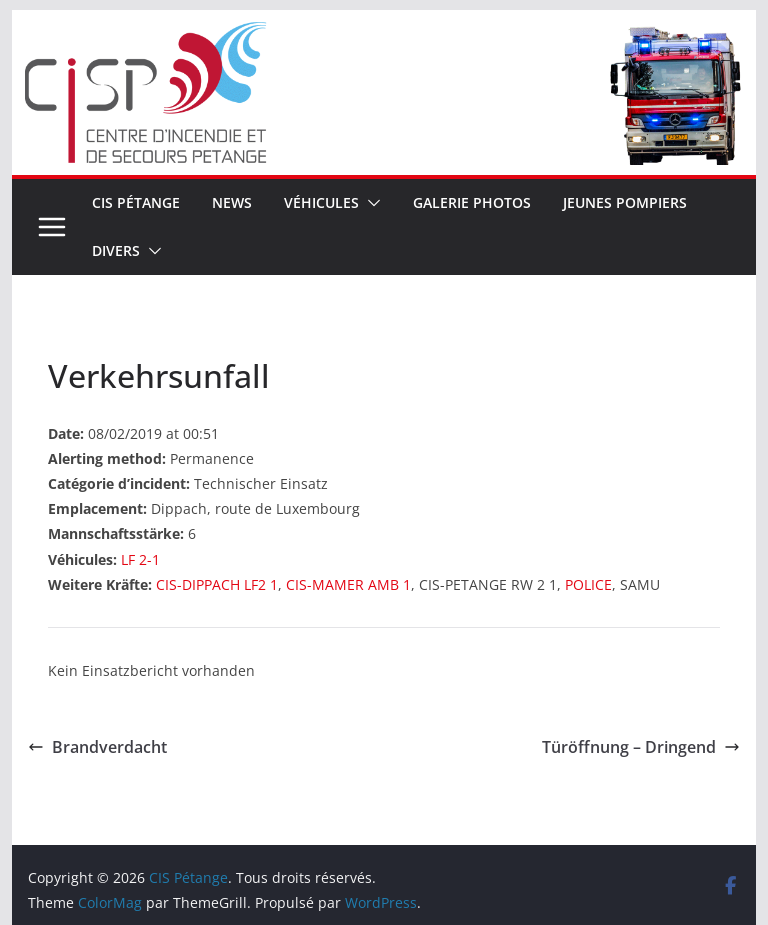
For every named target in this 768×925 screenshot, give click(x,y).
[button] (370, 203)
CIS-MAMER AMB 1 (348, 584)
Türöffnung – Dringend (641, 747)
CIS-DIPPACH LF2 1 (217, 584)
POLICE (588, 584)
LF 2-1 (140, 559)
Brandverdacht (97, 747)
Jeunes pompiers (625, 202)
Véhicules (321, 202)
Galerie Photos (472, 202)
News (232, 202)
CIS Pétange (136, 202)
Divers (116, 250)
